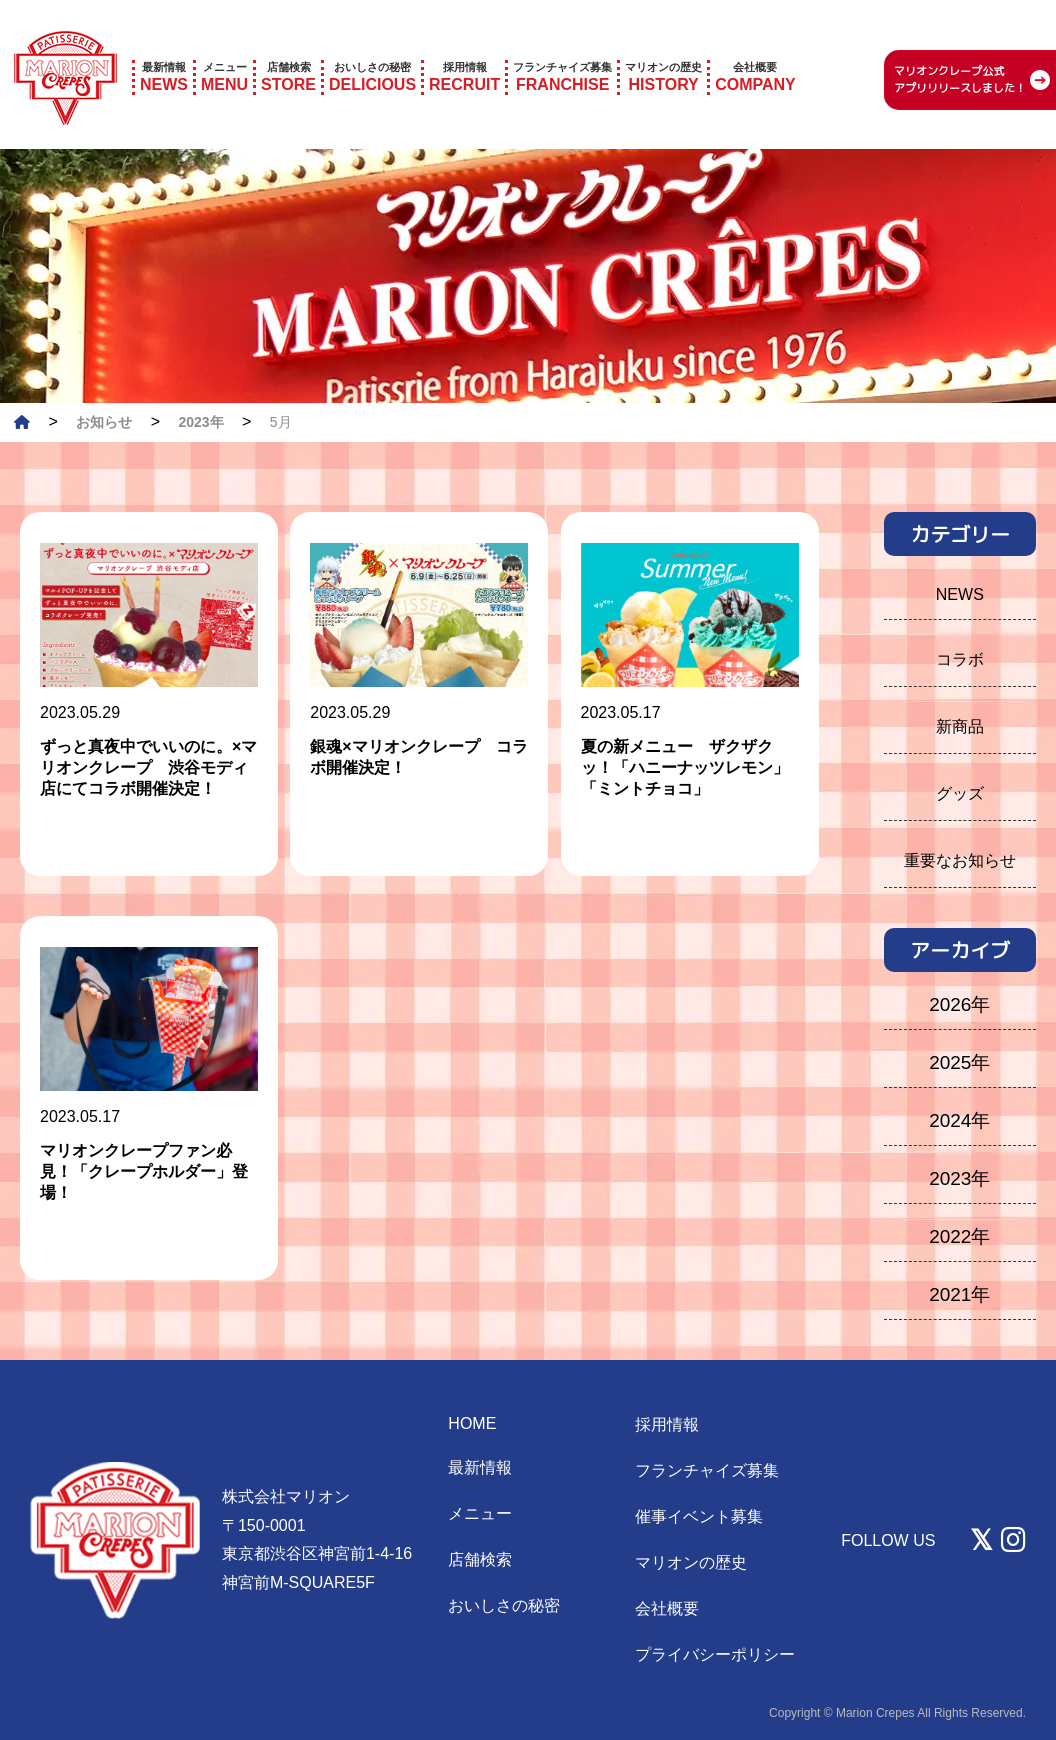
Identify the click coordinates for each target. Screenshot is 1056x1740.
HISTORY (663, 49)
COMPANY (755, 49)
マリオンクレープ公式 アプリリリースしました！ (960, 52)
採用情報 (667, 1424)
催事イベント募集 (699, 1516)
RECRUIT (464, 49)
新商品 (960, 726)
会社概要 (667, 1608)
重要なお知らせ (960, 860)
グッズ (960, 793)
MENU (224, 49)
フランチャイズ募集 (707, 1470)
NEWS (164, 49)
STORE (288, 49)
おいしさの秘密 (504, 1605)
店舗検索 (480, 1559)
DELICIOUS (372, 49)
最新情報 (480, 1467)
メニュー (480, 1513)
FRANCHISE (562, 49)
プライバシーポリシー (715, 1654)
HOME (472, 1423)
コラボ (960, 659)
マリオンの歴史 (691, 1562)
